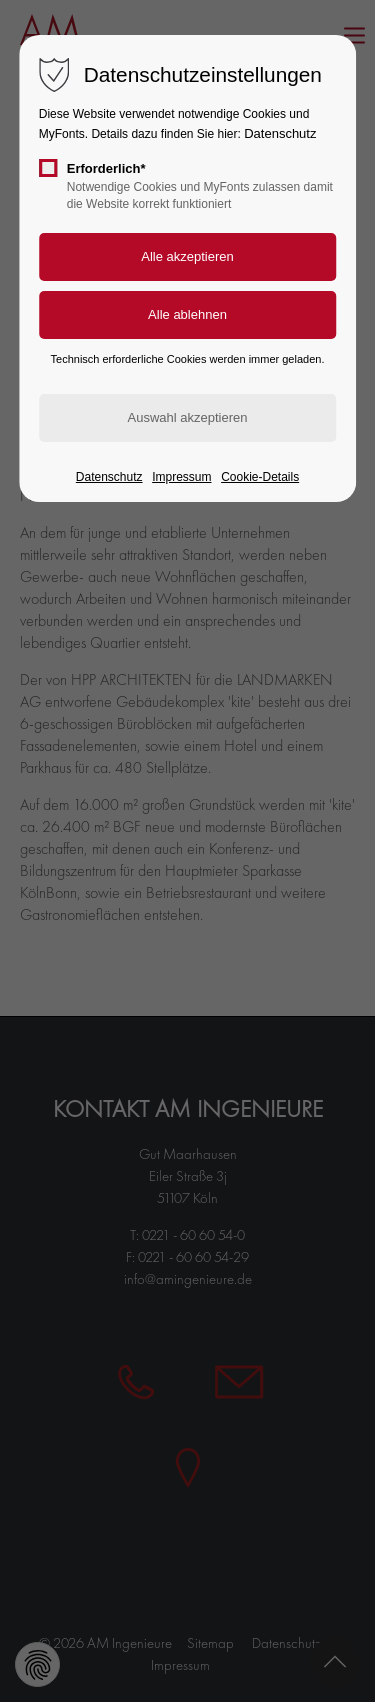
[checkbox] (48, 168)
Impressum (181, 477)
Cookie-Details (260, 477)
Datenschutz (280, 133)
